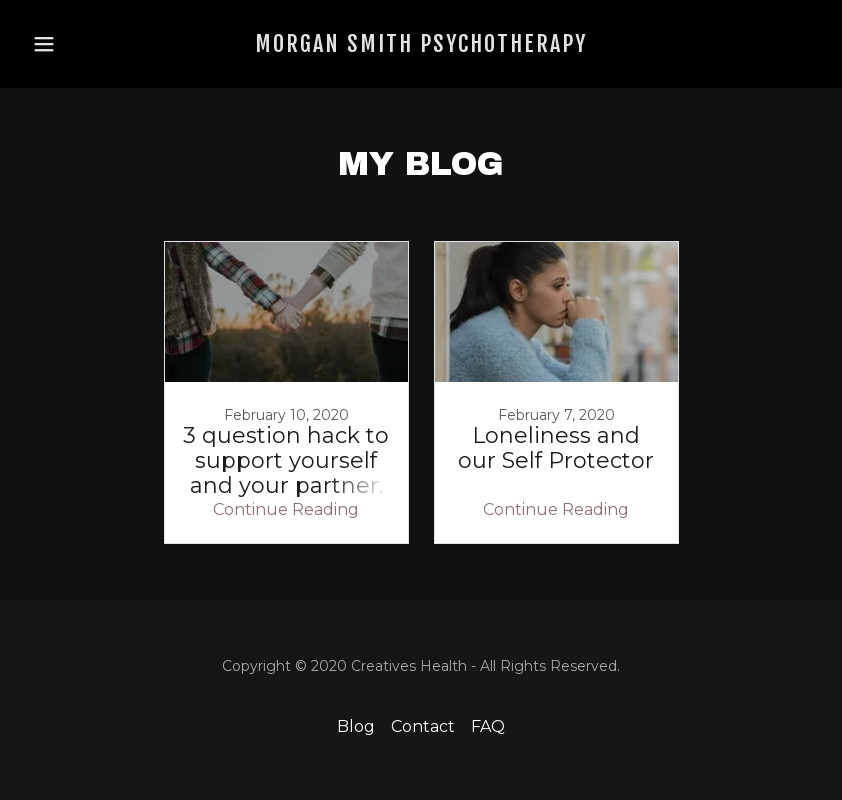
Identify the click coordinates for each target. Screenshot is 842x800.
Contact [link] (423, 726)
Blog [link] (356, 726)
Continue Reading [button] (286, 509)
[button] (63, 44)
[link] (420, 46)
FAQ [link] (488, 726)
